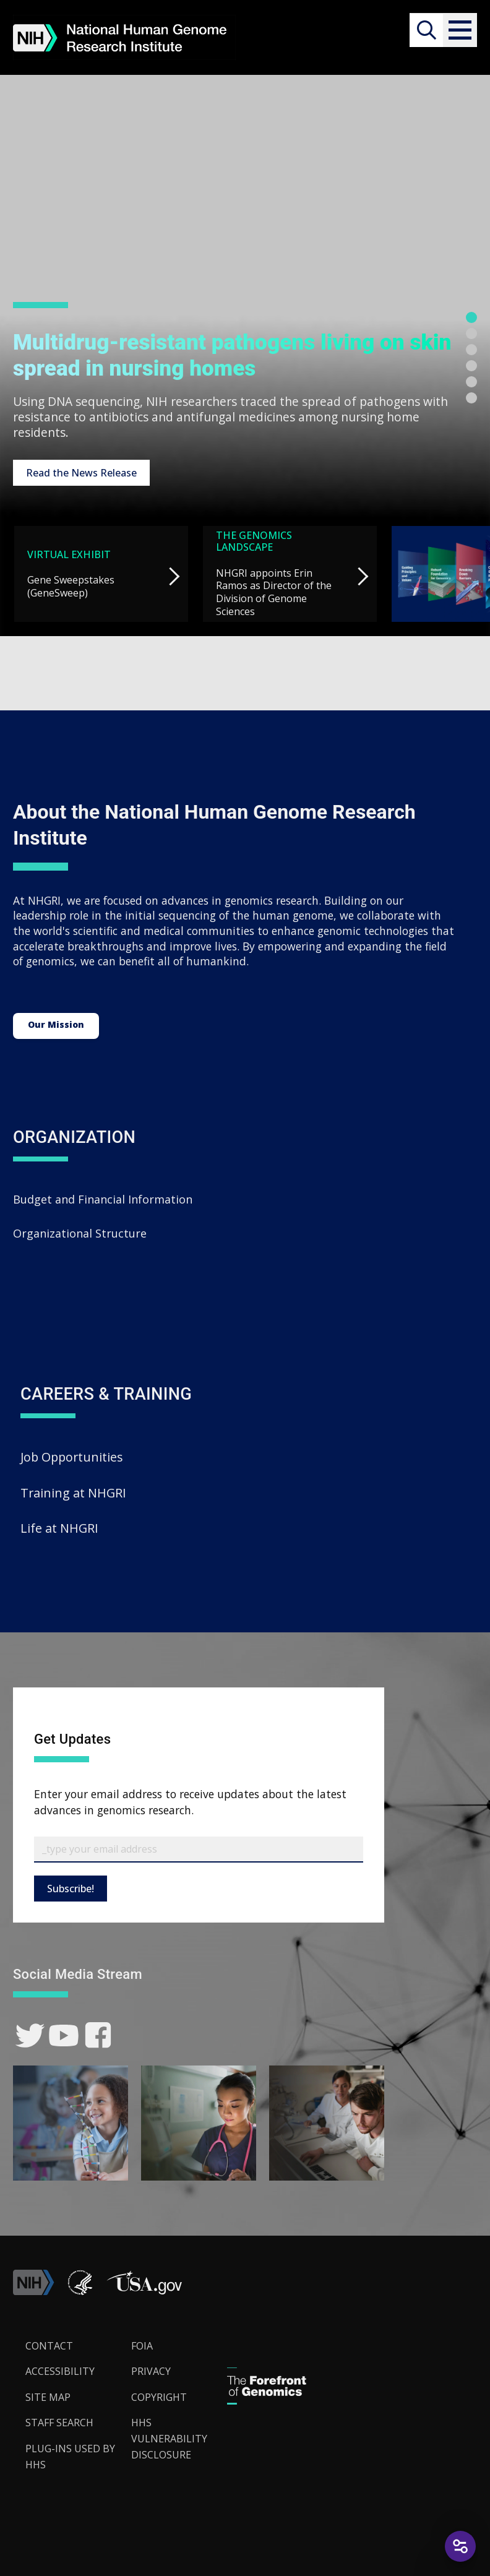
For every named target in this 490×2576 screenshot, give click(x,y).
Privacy (151, 2371)
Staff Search (59, 2422)
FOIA (142, 2346)
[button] (460, 30)
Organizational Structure (80, 1233)
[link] (30, 2035)
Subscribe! (70, 1888)
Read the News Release (81, 473)
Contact (49, 2346)
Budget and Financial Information (102, 1199)
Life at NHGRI (59, 1528)
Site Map (48, 2397)
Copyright (159, 2397)
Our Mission (56, 1024)
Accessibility (60, 2371)
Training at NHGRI (73, 1492)
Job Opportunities (71, 1457)
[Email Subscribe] (198, 1850)
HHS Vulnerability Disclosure (169, 2438)
